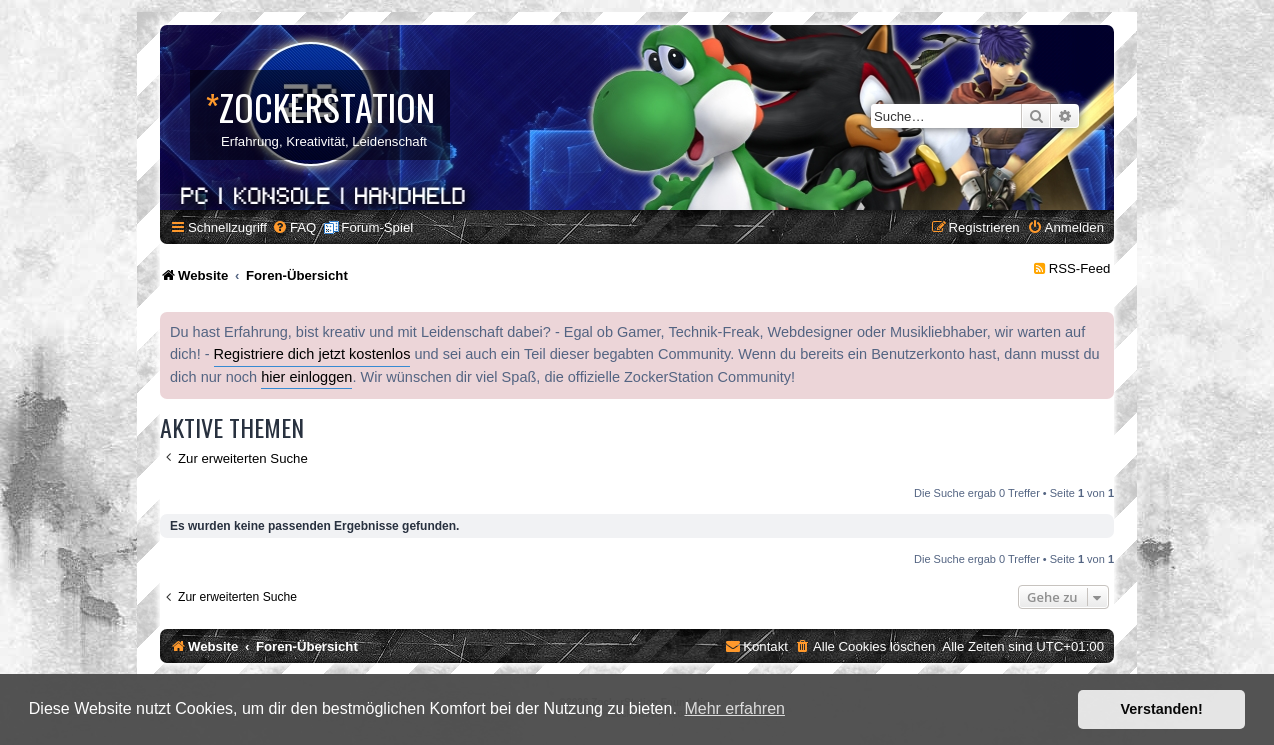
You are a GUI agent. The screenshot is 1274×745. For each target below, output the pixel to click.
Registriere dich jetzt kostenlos (312, 354)
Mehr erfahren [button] (734, 708)
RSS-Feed (1080, 268)
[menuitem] (294, 227)
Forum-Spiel (377, 227)
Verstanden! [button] (1162, 709)
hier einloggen (306, 377)
